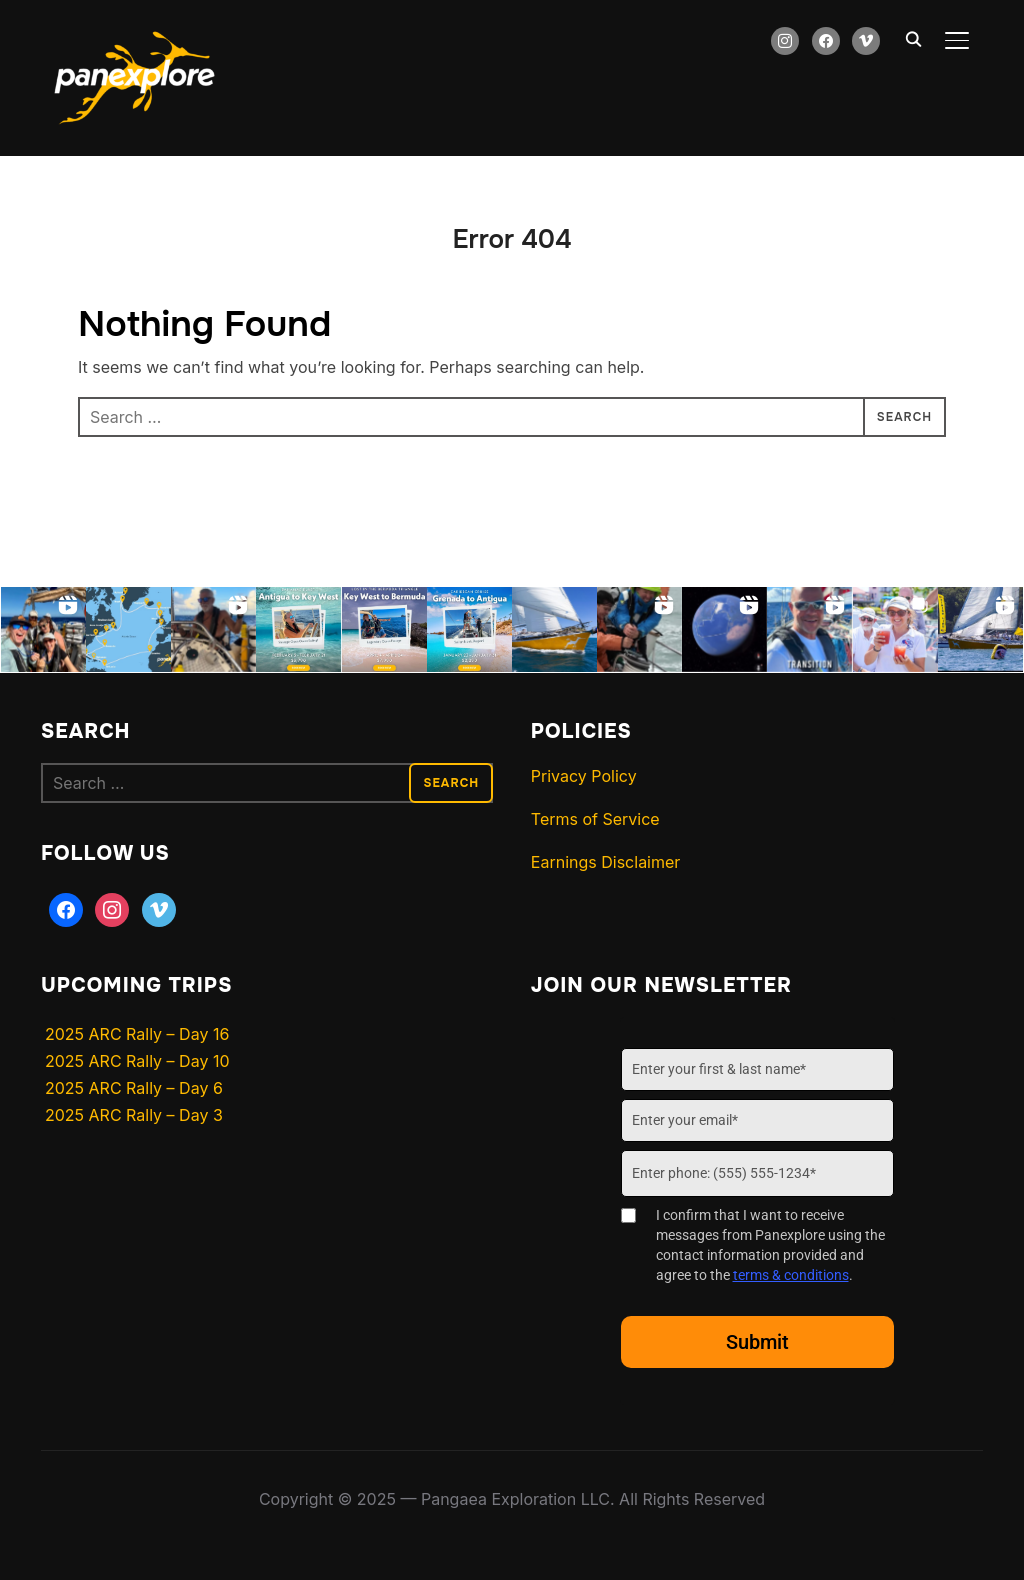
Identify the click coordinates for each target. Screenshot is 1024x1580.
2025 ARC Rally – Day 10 (137, 1061)
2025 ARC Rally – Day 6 (134, 1088)
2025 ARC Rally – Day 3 (134, 1115)
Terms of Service (595, 819)
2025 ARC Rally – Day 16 (137, 1034)
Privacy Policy (584, 776)
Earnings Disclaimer (606, 862)
